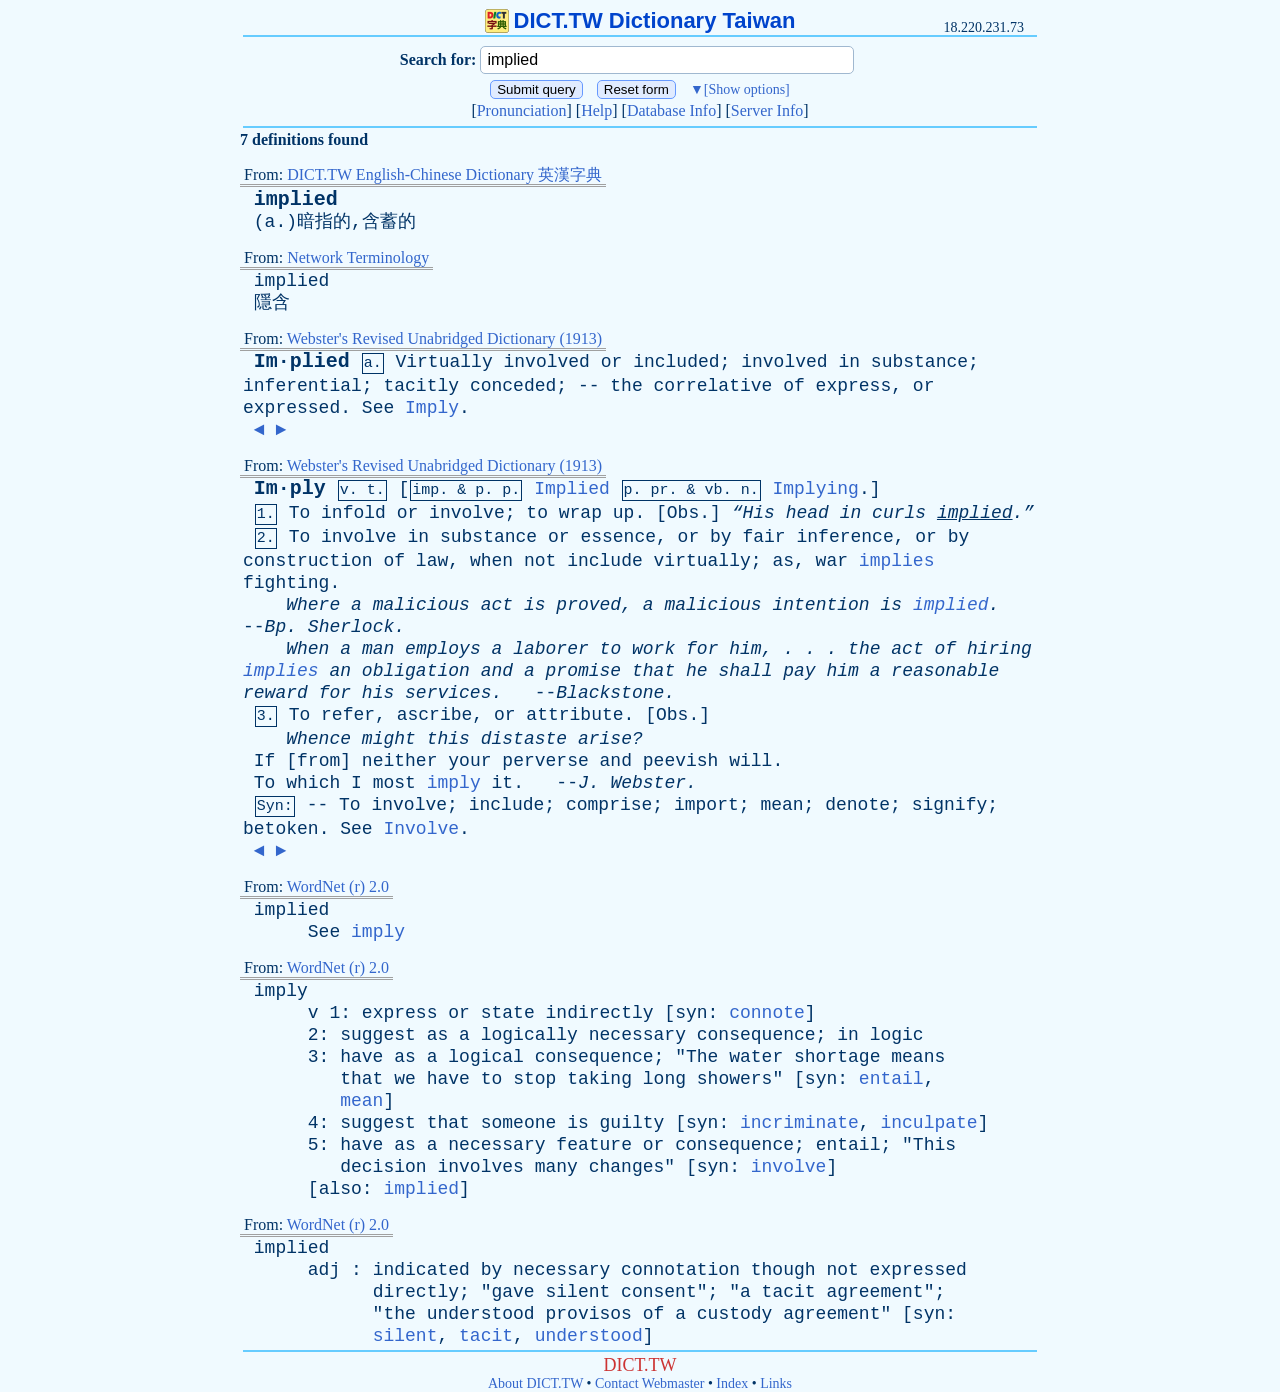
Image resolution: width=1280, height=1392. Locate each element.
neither (400, 761)
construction (308, 561)
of (794, 386)
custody (735, 1314)
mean (781, 805)
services (448, 693)
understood (481, 1314)
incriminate (799, 1123)
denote (857, 805)
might (389, 739)
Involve (421, 829)
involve (467, 513)
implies (897, 561)
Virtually (443, 362)
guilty (632, 1123)
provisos (589, 1314)
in (849, 362)
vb (714, 490)
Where (313, 605)
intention (820, 605)
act (497, 605)
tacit (789, 1292)
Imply (432, 408)
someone (519, 1123)
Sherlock (351, 627)
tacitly (421, 386)
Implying (815, 489)
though (783, 1270)
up (624, 513)
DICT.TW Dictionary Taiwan (640, 20)
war (832, 561)
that (653, 671)
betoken (281, 829)
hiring (999, 649)
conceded (513, 386)
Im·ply (290, 488)
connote (767, 1013)
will (750, 761)
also (340, 1189)
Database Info (671, 110)
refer (348, 715)
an (340, 671)
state (508, 1013)
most (394, 783)
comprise (609, 805)
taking (599, 1079)
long (664, 1079)
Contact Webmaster (649, 1383)
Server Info (767, 110)
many (556, 1167)
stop (534, 1079)
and (497, 671)
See (378, 408)
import (706, 805)
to (537, 513)
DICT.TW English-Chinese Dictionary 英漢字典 (444, 174)
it (503, 783)
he (697, 671)
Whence (318, 739)
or (612, 362)
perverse (545, 761)
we (405, 1079)
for (702, 649)
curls (899, 513)
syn (691, 1013)
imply (454, 783)
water (756, 1057)
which (313, 783)
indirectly (600, 1013)
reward (275, 693)
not (540, 561)
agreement (874, 1292)
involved (547, 362)
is (535, 605)
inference (844, 537)
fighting (286, 583)
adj (324, 1270)
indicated (421, 1270)
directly (416, 1292)
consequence (756, 1035)
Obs (683, 513)
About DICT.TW (535, 1383)
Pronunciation (522, 110)
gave (512, 1292)
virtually (702, 561)
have (361, 1057)
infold (353, 513)
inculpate (928, 1123)
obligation (416, 671)
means (918, 1057)
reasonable (945, 671)
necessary (637, 1035)
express (854, 386)
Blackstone (610, 693)
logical (486, 1057)
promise (584, 671)
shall (745, 671)
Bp (276, 627)
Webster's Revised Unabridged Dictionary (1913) (444, 338)
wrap (580, 513)
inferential (302, 386)
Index (732, 1383)
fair (763, 537)
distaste (524, 739)
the (626, 386)
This (934, 1145)
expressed (291, 408)
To (300, 513)
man (378, 649)
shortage (837, 1057)
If (265, 761)
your (469, 761)
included (676, 362)
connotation (680, 1270)
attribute (574, 715)
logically (529, 1035)
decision (383, 1167)
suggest (378, 1035)
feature (594, 1145)
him (745, 649)
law (432, 561)
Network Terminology (358, 257)
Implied (572, 489)
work (653, 649)
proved (588, 605)
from (318, 761)
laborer (551, 649)
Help (596, 110)
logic (897, 1035)
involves (480, 1167)
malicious (421, 605)
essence (618, 537)
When (307, 649)
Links (776, 1383)
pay (799, 671)
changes (627, 1167)
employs (443, 649)
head (807, 513)
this (448, 739)
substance (919, 362)
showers (735, 1079)
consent (659, 1292)
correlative (713, 386)
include (605, 561)
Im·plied (302, 361)
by (721, 537)
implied (296, 199)
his (378, 693)
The (702, 1057)
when (491, 561)
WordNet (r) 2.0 (338, 886)
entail (891, 1079)
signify (950, 805)
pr (660, 490)
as (783, 561)
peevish (681, 761)
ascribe (435, 715)
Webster (648, 783)
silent (577, 1292)
